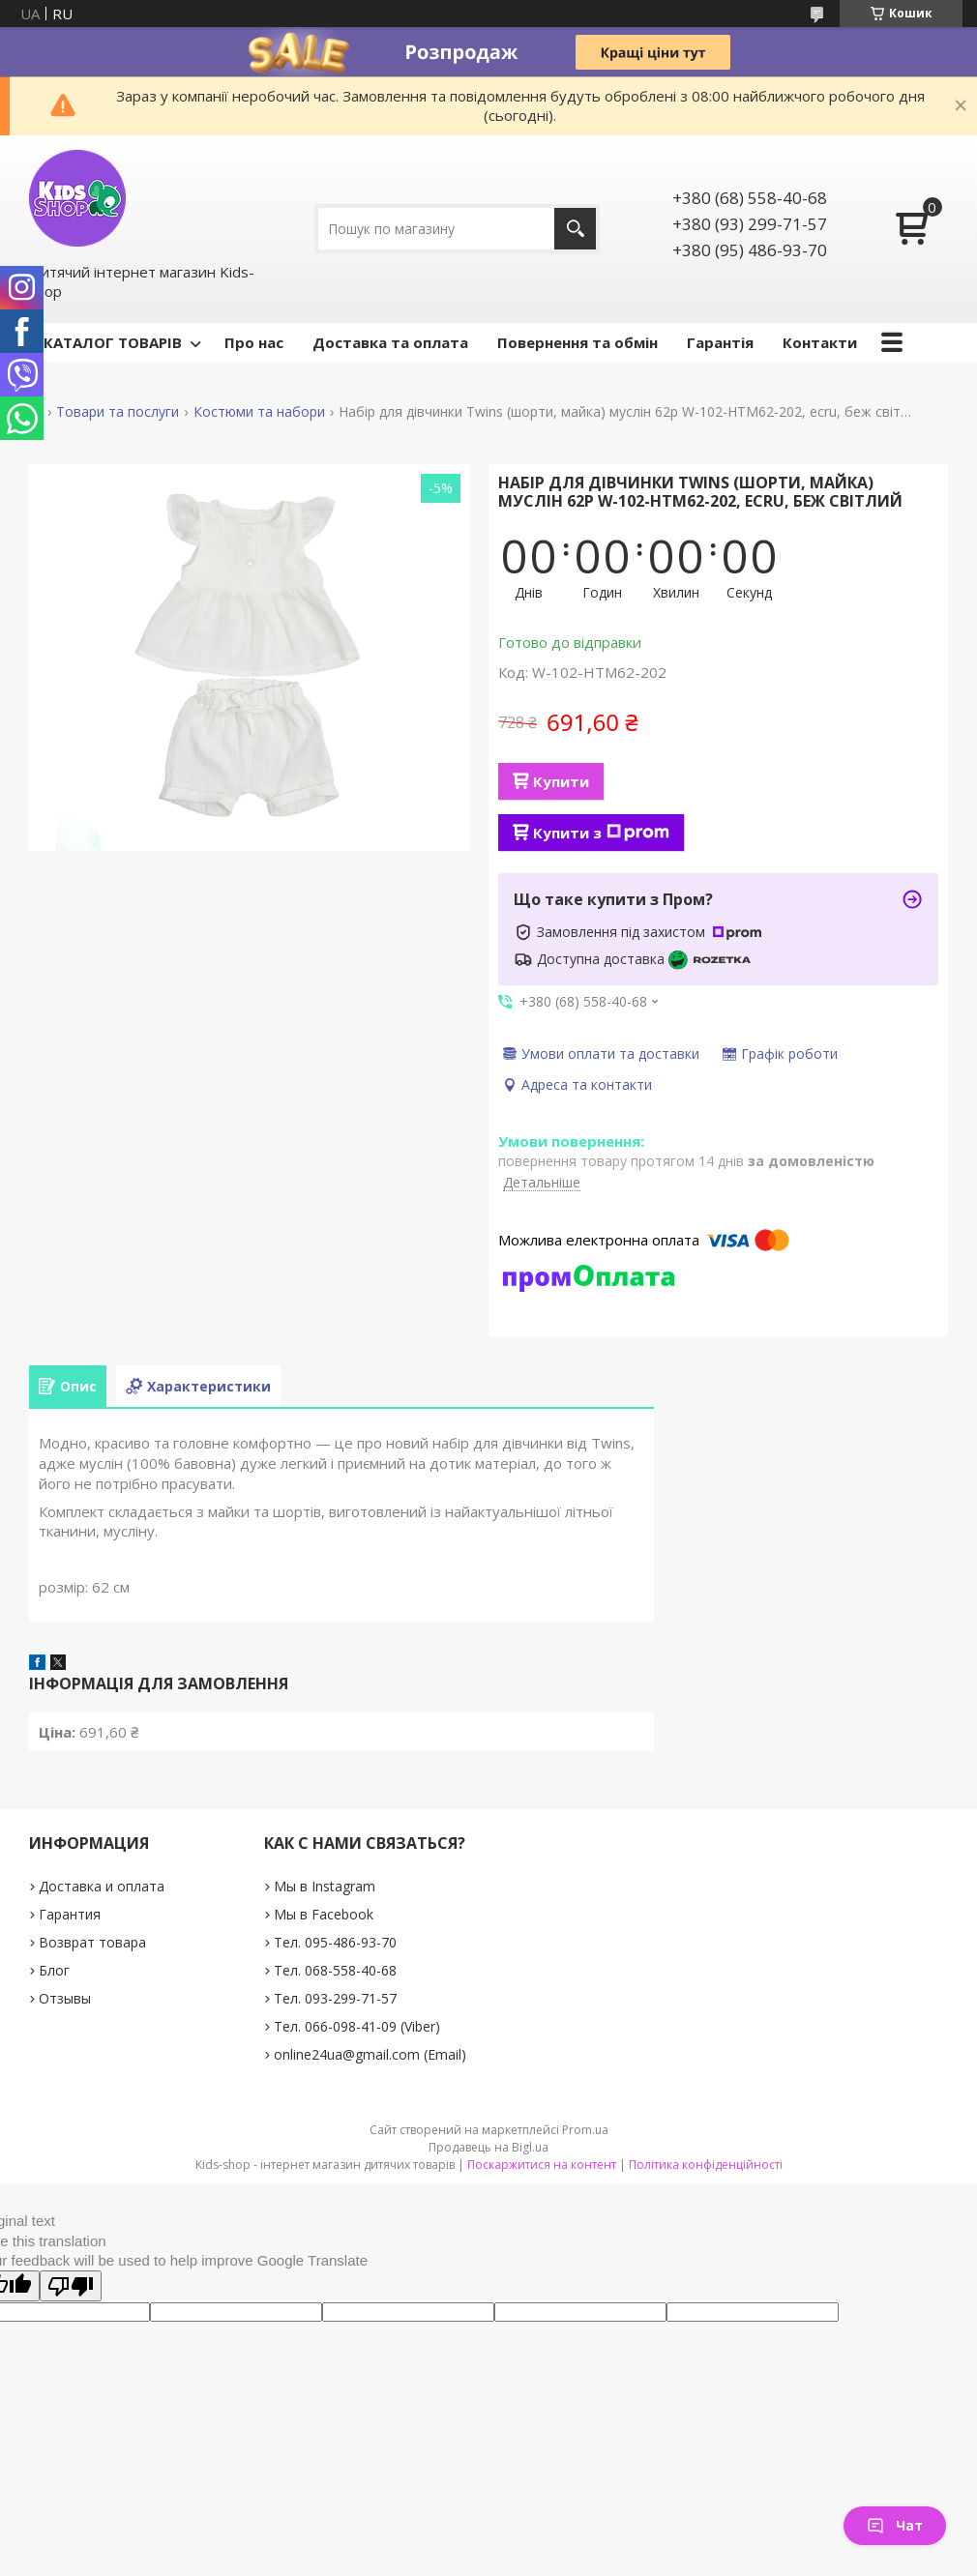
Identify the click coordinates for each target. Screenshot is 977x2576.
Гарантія (720, 342)
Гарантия (70, 1914)
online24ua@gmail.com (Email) (370, 2054)
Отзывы (65, 1998)
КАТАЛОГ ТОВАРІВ (113, 342)
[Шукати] (575, 228)
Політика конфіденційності (706, 2164)
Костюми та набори (259, 412)
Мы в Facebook (323, 1914)
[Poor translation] (71, 2285)
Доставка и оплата (101, 1886)
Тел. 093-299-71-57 (335, 1998)
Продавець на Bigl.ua (488, 2147)
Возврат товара (92, 1942)
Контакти (820, 342)
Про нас (253, 342)
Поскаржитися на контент (541, 2164)
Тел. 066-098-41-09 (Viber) (357, 2026)
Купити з (601, 832)
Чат (895, 2525)
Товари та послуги (117, 412)
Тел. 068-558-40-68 (335, 1970)
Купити (561, 781)
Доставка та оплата (390, 342)
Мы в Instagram (324, 1886)
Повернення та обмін (577, 342)
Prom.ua (585, 2130)
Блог (54, 1970)
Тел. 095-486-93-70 (335, 1942)
